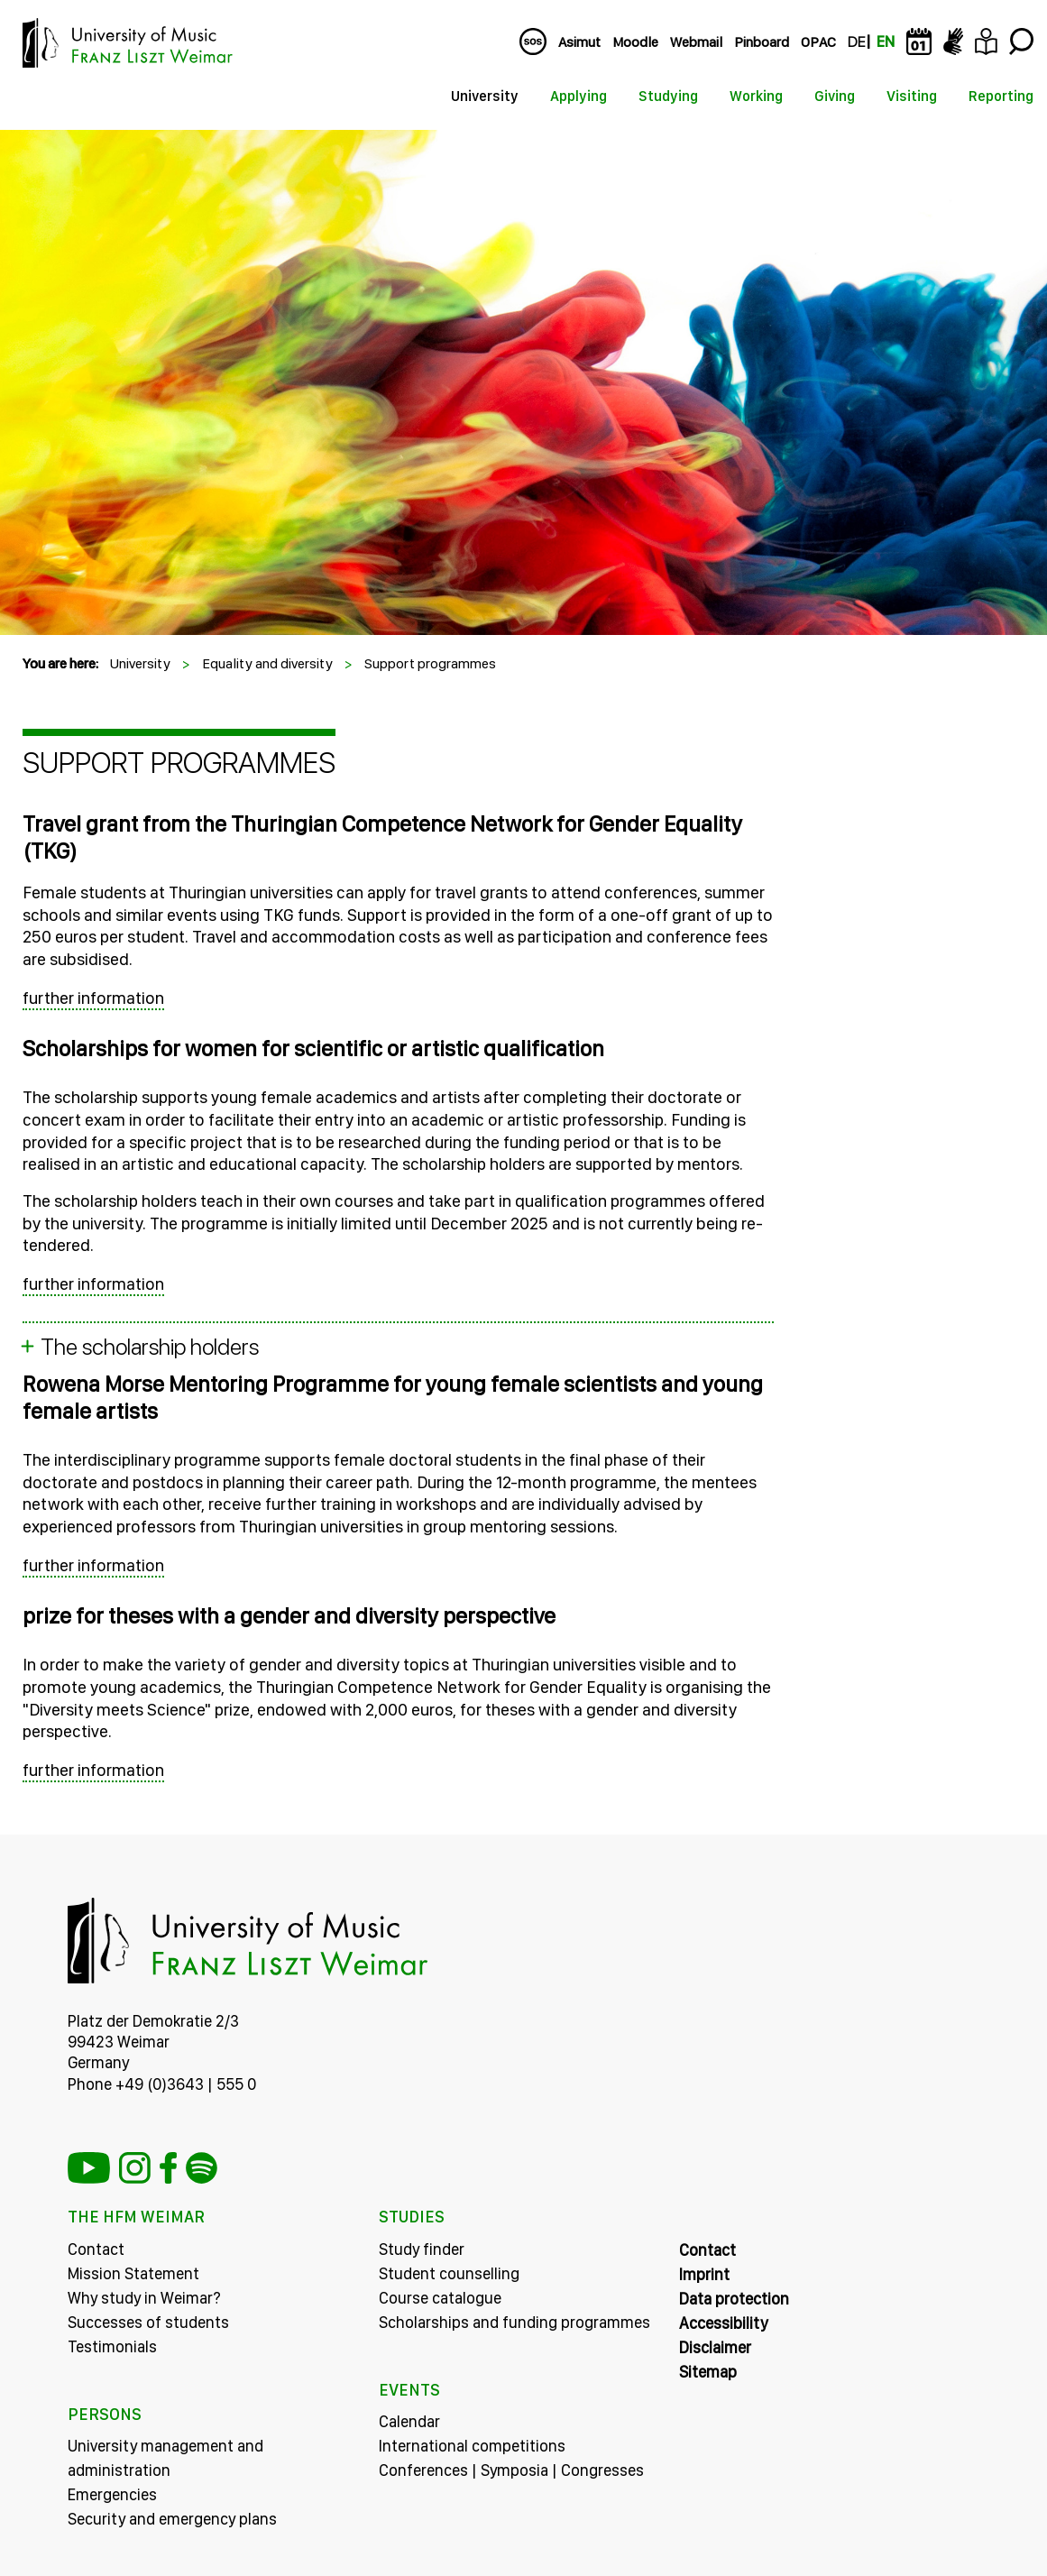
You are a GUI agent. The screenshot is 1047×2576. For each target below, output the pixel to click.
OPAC (818, 42)
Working (756, 96)
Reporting (1001, 96)
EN (886, 42)
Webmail (696, 42)
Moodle (635, 42)
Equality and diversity (267, 663)
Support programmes (430, 663)
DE (856, 42)
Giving (834, 96)
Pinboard (761, 42)
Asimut (579, 42)
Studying (668, 96)
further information (93, 998)
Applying (578, 96)
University (485, 96)
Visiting (911, 96)
